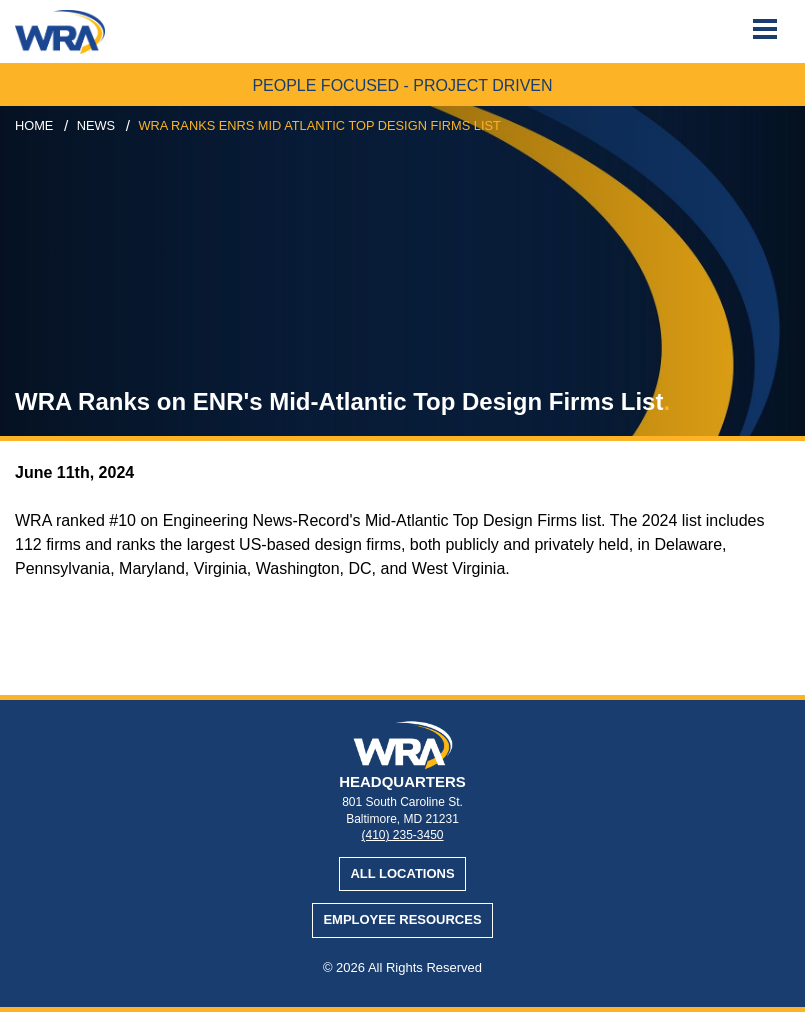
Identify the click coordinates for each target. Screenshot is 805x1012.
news (96, 125)
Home (34, 125)
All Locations (402, 873)
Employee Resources (402, 919)
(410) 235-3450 (402, 835)
